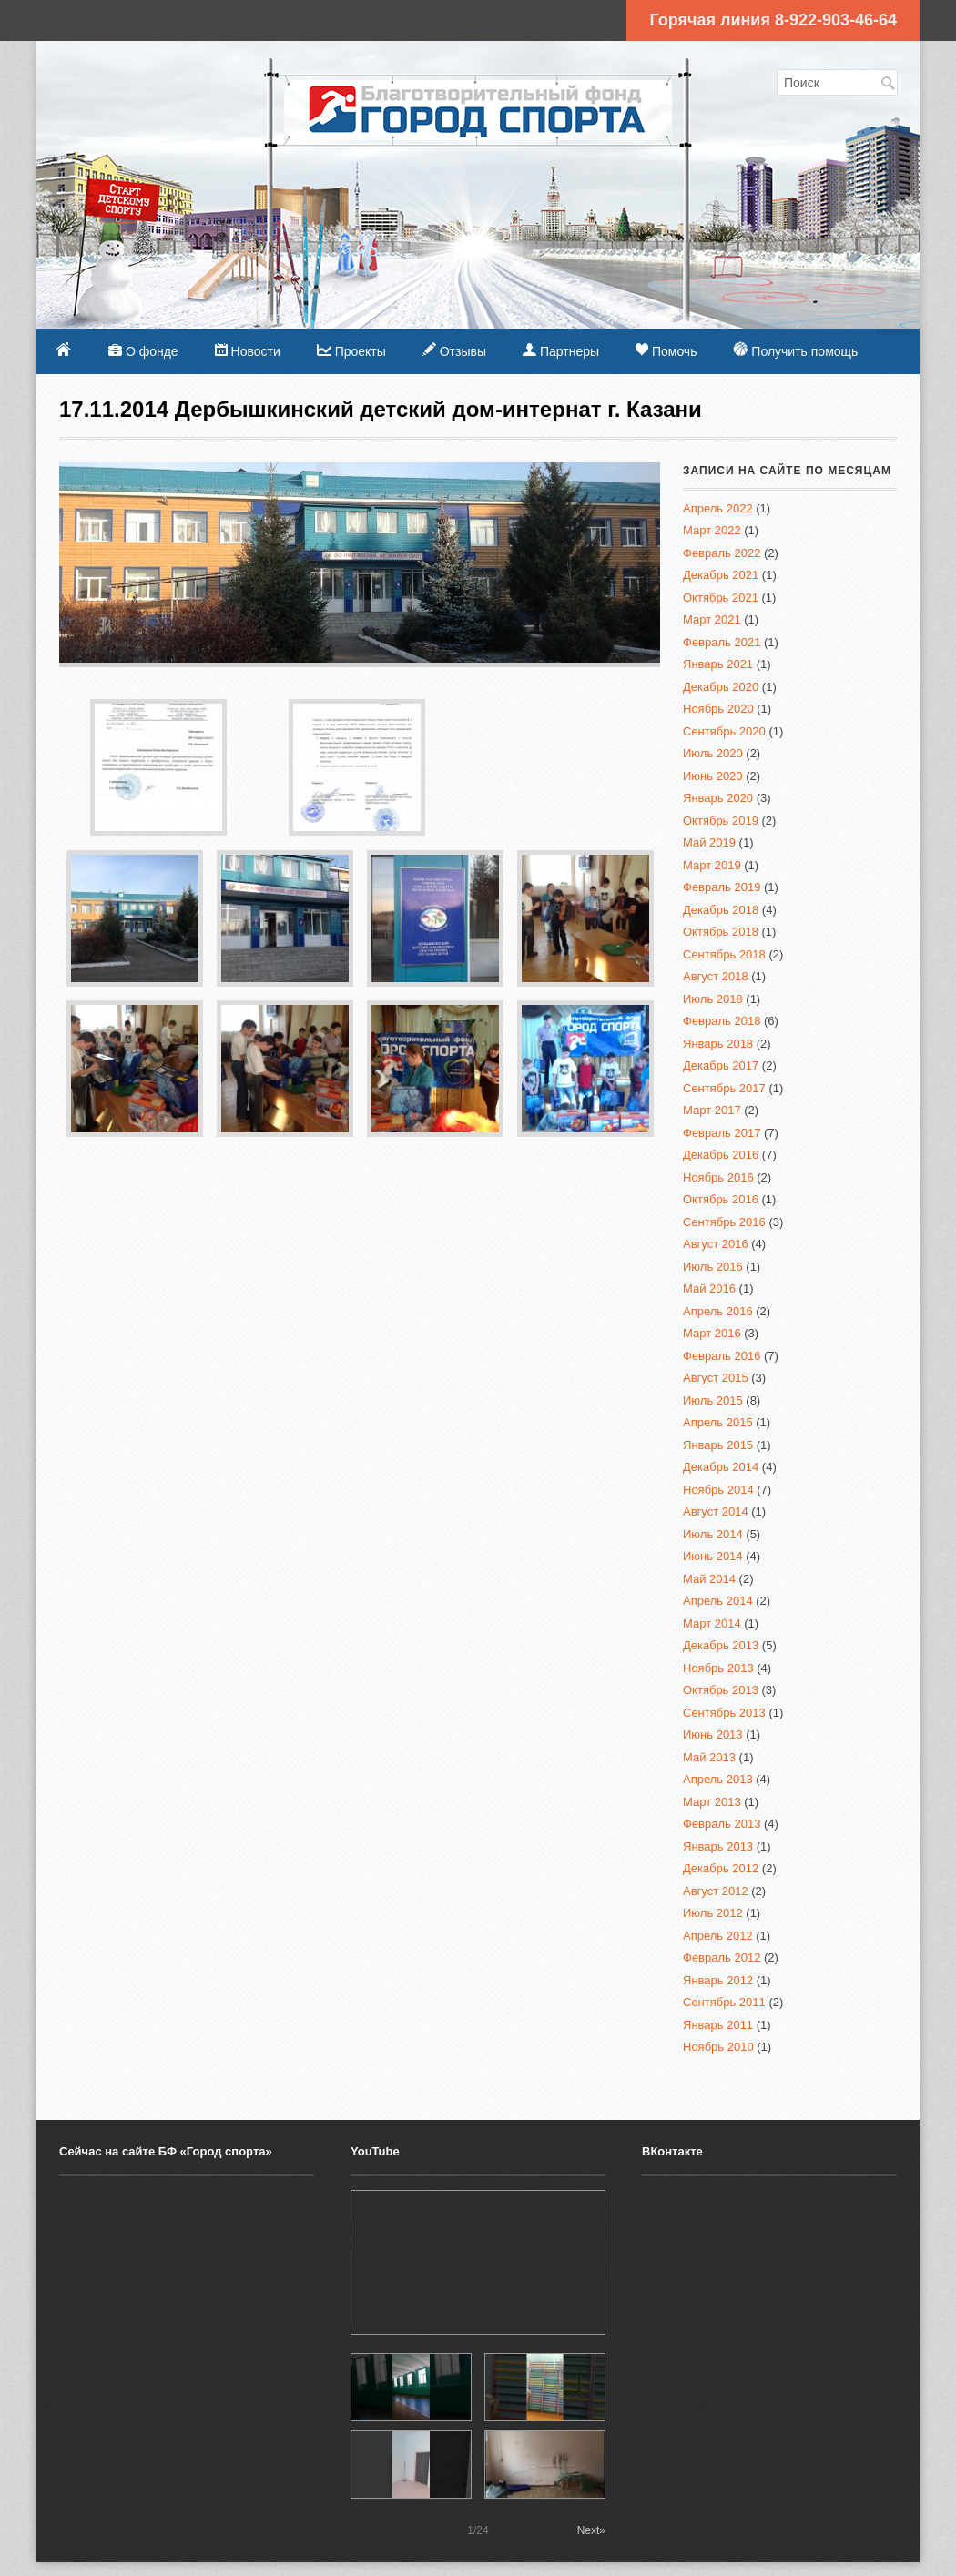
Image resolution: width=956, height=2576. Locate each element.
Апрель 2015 (718, 1422)
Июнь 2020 (713, 776)
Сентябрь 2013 (724, 1712)
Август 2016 (715, 1244)
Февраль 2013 (721, 1824)
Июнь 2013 (713, 1734)
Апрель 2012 (718, 1935)
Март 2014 (712, 1623)
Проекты (351, 351)
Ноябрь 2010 (718, 2047)
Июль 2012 (713, 1913)
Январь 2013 (718, 1846)
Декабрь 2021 (720, 575)
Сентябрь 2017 (724, 1088)
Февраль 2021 (721, 642)
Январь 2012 (718, 1980)
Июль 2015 (713, 1400)
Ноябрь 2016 (718, 1177)
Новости (247, 351)
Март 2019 (712, 865)
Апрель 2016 (718, 1311)
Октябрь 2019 (720, 820)
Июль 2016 (713, 1266)
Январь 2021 (718, 664)
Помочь (666, 351)
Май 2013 (709, 1757)
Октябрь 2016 (720, 1199)
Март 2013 (712, 1802)
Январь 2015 (718, 1445)
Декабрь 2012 (720, 1868)
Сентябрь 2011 (724, 2002)
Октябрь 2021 (720, 597)
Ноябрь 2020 (718, 708)
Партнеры (561, 351)
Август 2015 (715, 1377)
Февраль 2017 (721, 1133)
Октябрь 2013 (720, 1690)
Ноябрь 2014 (718, 1489)
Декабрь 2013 (720, 1645)
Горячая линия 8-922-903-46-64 (773, 20)
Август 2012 (715, 1891)
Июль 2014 (713, 1534)
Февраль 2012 (721, 1957)
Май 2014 (709, 1579)
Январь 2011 (718, 2025)
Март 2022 (712, 530)
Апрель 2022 (718, 508)
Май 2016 (709, 1288)
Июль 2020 (713, 753)
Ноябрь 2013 (718, 1668)
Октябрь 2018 (720, 931)
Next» (591, 2530)
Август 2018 (715, 976)
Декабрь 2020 (720, 687)
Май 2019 (709, 842)
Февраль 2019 (721, 887)
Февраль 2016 (721, 1356)
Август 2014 (715, 1511)
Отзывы (454, 350)
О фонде (143, 351)
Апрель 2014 (718, 1600)
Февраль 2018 (721, 1021)
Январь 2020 (718, 798)
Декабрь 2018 (720, 910)
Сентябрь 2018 (724, 954)
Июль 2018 (713, 999)
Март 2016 (712, 1333)
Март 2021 (712, 619)
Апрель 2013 (718, 1779)
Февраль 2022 (721, 553)
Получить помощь (795, 350)
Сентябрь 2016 (724, 1222)
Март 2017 (712, 1110)
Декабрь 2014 (720, 1467)
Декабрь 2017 (720, 1065)
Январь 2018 (718, 1043)
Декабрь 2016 (720, 1154)
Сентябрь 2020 (724, 731)
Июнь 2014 (713, 1556)
